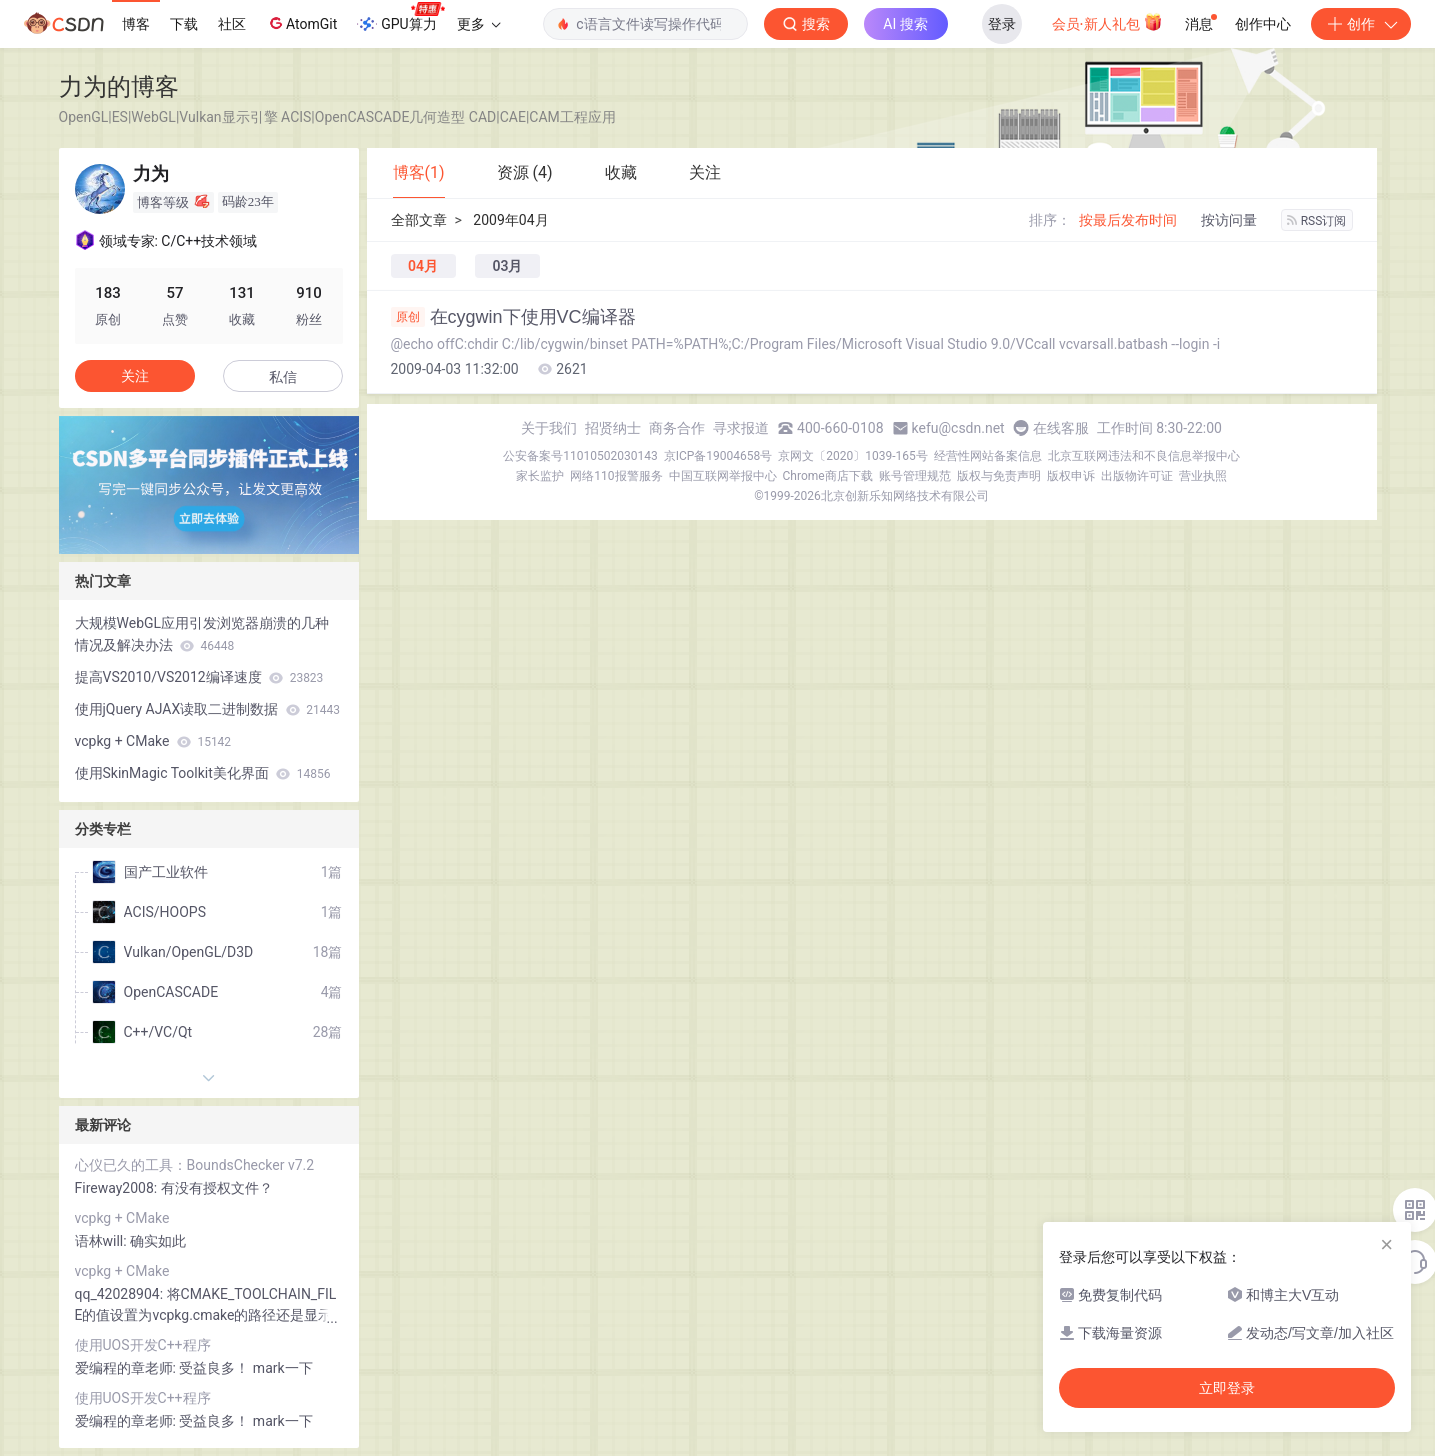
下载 (184, 24)
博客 (136, 24)
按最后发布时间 (1128, 220)
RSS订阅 (1317, 221)
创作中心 (1263, 24)
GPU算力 (400, 18)
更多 (479, 24)
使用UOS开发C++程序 (143, 1345)
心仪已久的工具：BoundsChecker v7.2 (195, 1165)
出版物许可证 (1137, 476)
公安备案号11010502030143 (580, 456)
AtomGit (301, 23)
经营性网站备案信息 (988, 456)
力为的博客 (119, 86)
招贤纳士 (613, 428)
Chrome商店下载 (828, 476)
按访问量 (1229, 220)
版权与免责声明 (999, 476)
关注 (135, 376)
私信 (283, 377)
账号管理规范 (915, 476)
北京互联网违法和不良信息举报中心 (1144, 456)
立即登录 (1227, 1388)
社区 (232, 24)
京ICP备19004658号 (718, 456)
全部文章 (419, 220)
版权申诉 (1071, 476)
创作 (1361, 24)
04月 (423, 266)
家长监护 (540, 476)
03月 (507, 266)
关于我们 (549, 428)
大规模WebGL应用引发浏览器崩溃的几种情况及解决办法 (202, 634)
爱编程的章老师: (127, 1368)
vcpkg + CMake (153, 741)
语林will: (103, 1241)
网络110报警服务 (616, 476)
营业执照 (1203, 476)
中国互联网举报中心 (723, 476)
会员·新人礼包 (1107, 22)
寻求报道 (741, 428)
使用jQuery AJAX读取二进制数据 (207, 709)
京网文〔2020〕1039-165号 (853, 456)
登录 (1002, 24)
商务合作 (677, 428)
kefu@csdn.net (958, 428)
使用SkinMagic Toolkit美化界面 (203, 773)
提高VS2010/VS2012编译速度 (199, 677)
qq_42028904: (121, 1294)
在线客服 (1061, 428)
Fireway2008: (118, 1188)
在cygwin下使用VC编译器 (513, 317)
